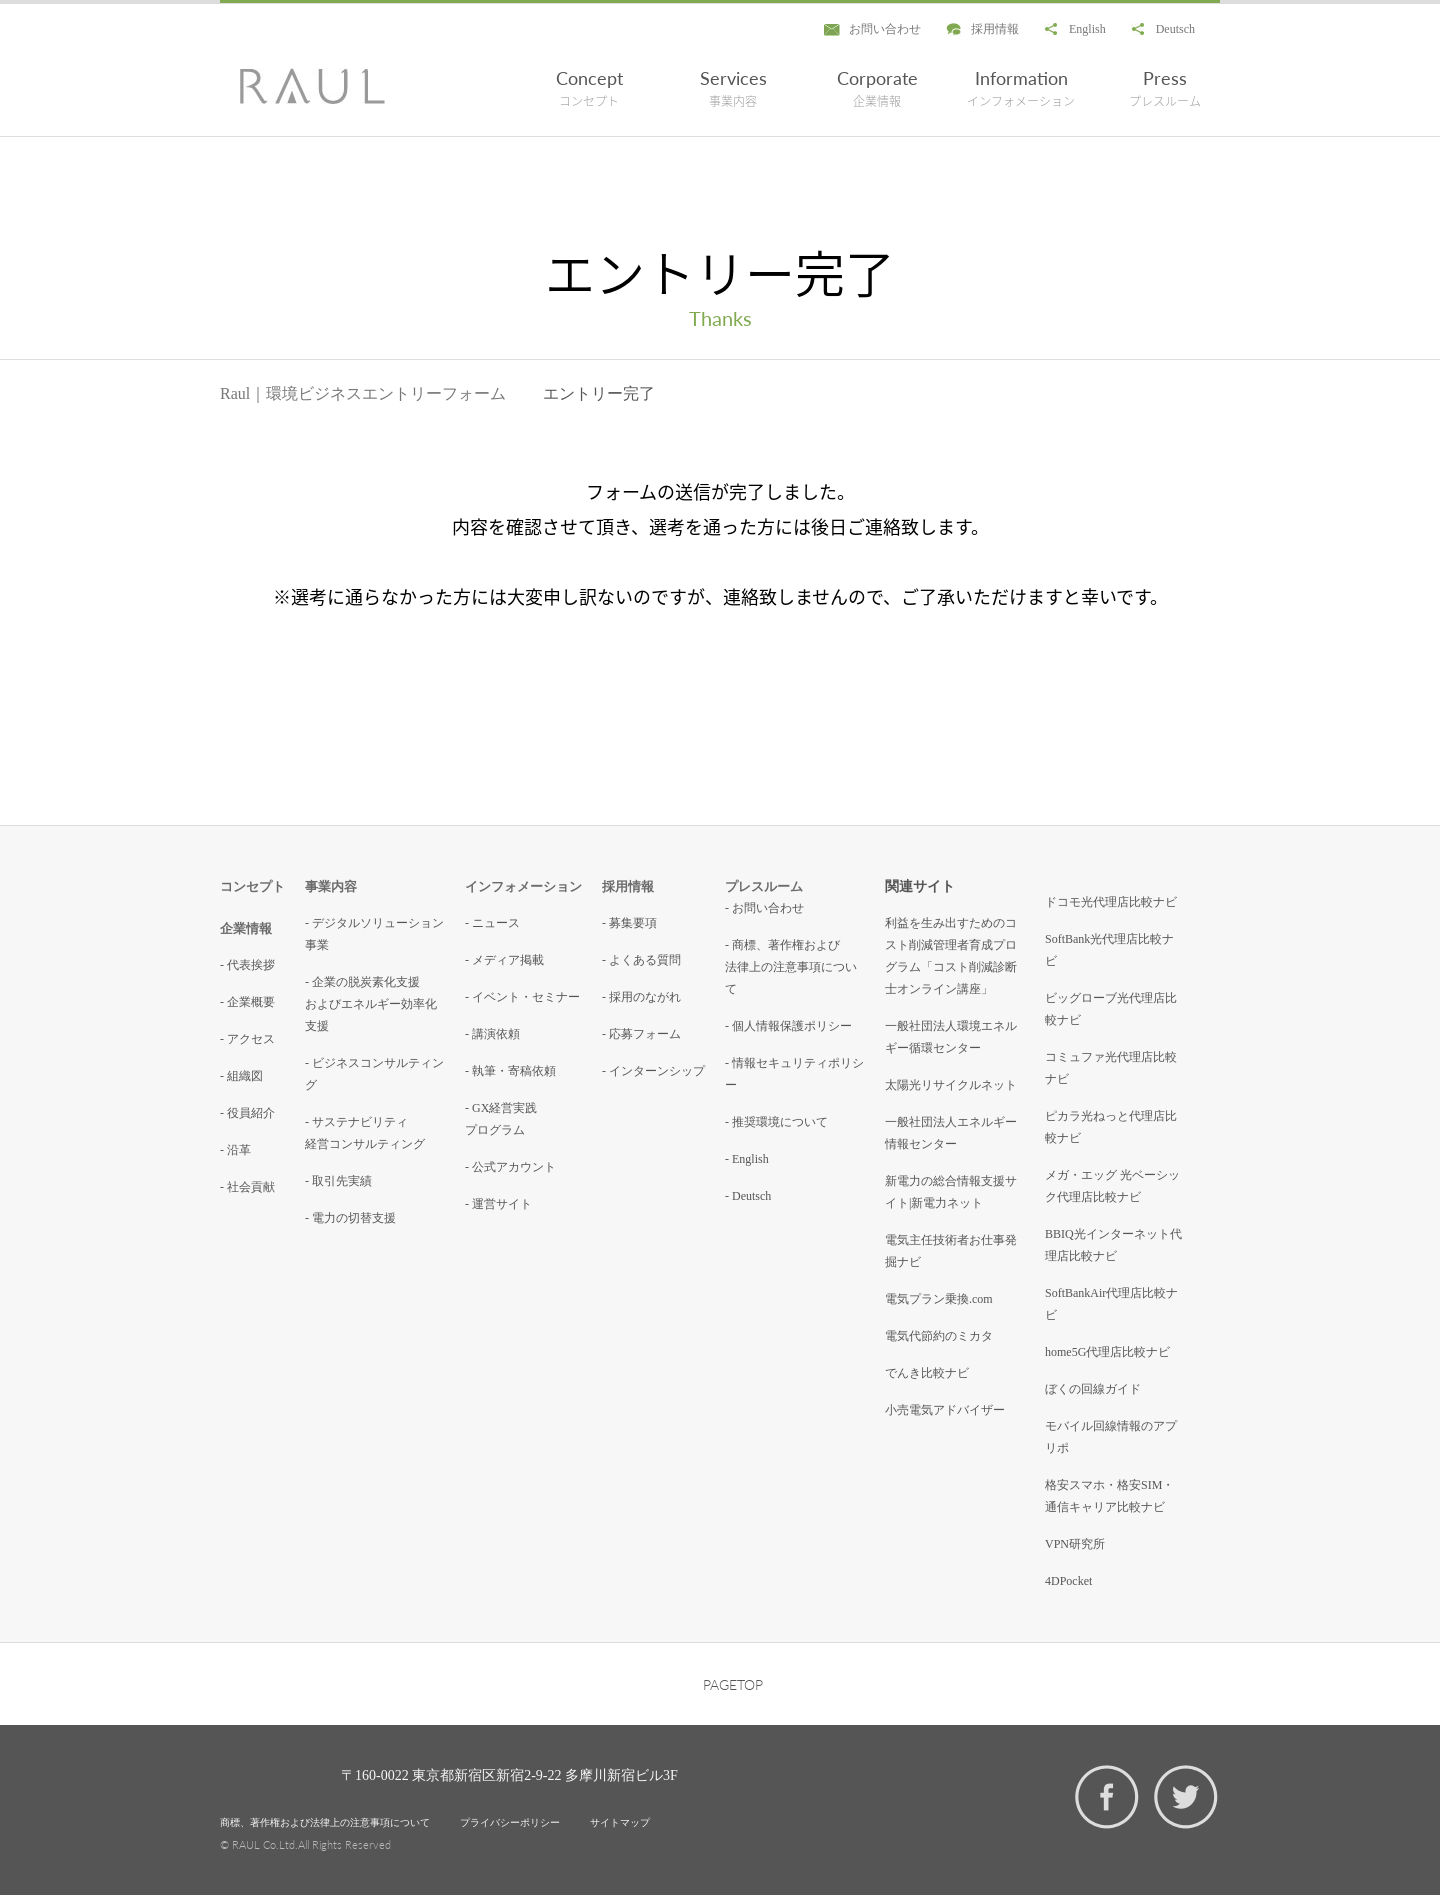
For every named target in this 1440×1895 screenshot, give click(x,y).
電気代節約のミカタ (939, 1336)
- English (747, 1159)
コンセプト (252, 886)
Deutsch (1175, 29)
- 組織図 (241, 1076)
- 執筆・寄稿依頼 (510, 1071)
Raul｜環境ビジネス (291, 393)
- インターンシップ (653, 1071)
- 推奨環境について (776, 1122)
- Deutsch (748, 1196)
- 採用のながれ (641, 997)
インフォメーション (523, 886)
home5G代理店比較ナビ (1107, 1352)
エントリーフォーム (434, 393)
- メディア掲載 (504, 960)
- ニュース (492, 923)
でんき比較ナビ (927, 1373)
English (1087, 29)
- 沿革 (235, 1150)
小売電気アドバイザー (945, 1410)
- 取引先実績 (338, 1181)
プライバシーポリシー (510, 1822)
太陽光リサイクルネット (951, 1085)
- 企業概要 (247, 1002)
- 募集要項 (629, 923)
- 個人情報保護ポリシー (788, 1026)
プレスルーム (764, 886)
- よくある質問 (641, 960)
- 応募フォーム (641, 1034)
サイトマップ (620, 1822)
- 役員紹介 (247, 1113)
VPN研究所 (1075, 1544)
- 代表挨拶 (247, 965)
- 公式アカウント (510, 1167)
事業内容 (331, 886)
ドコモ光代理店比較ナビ (1111, 902)
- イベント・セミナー (522, 997)
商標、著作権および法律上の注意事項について (325, 1822)
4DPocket (1068, 1581)
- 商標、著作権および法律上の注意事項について (791, 967)
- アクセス (247, 1039)
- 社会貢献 (247, 1187)
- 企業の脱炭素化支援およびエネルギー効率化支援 (371, 1004)
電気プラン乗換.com (939, 1299)
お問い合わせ (885, 29)
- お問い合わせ (764, 908)
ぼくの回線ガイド (1093, 1389)
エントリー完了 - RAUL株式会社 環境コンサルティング (312, 86)
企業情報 (246, 928)
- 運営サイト (498, 1204)
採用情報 (995, 29)
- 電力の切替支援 (350, 1218)
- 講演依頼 (492, 1034)
